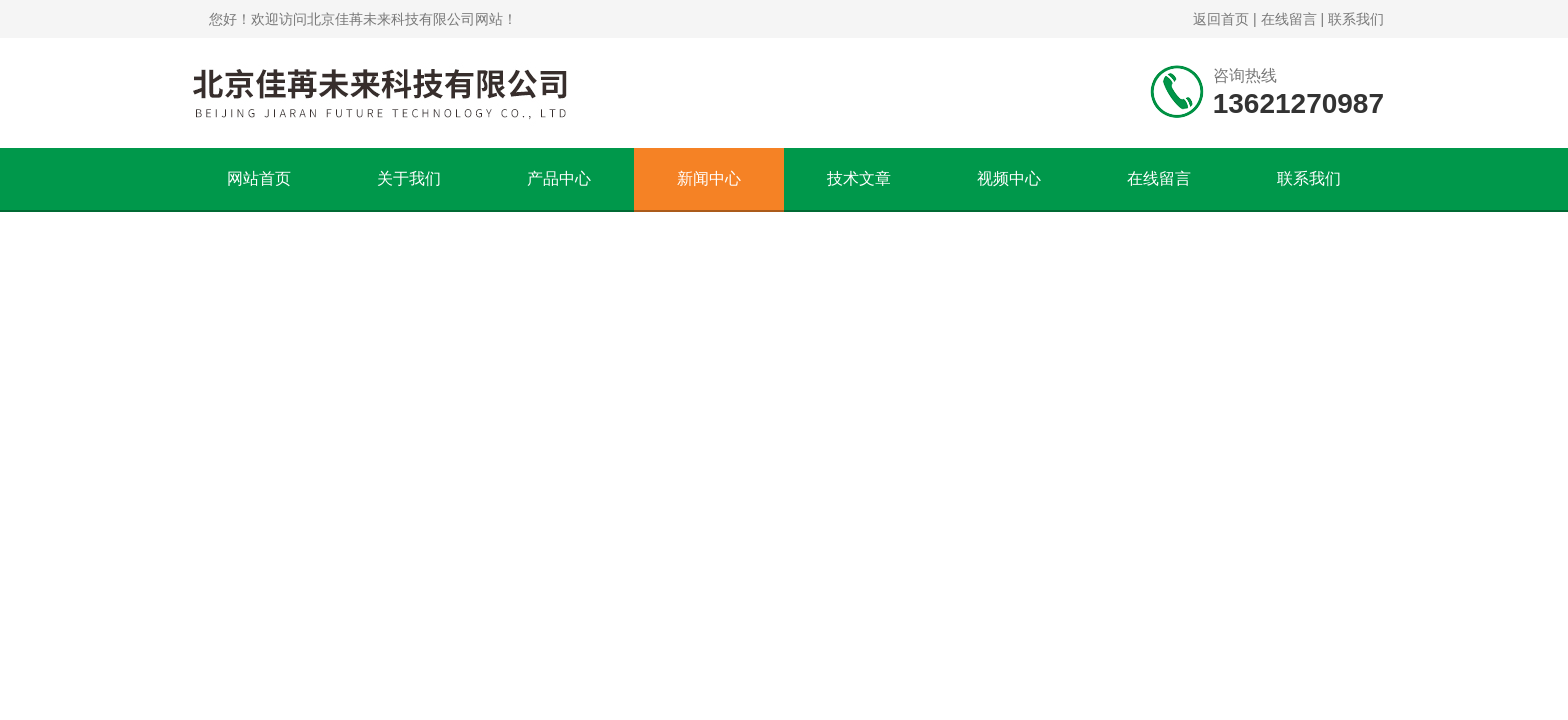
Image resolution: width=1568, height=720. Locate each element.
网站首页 (259, 178)
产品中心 (559, 178)
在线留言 (1289, 19)
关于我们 (409, 178)
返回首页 (1221, 19)
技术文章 (859, 178)
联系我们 (1356, 19)
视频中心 (1009, 178)
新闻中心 (709, 178)
